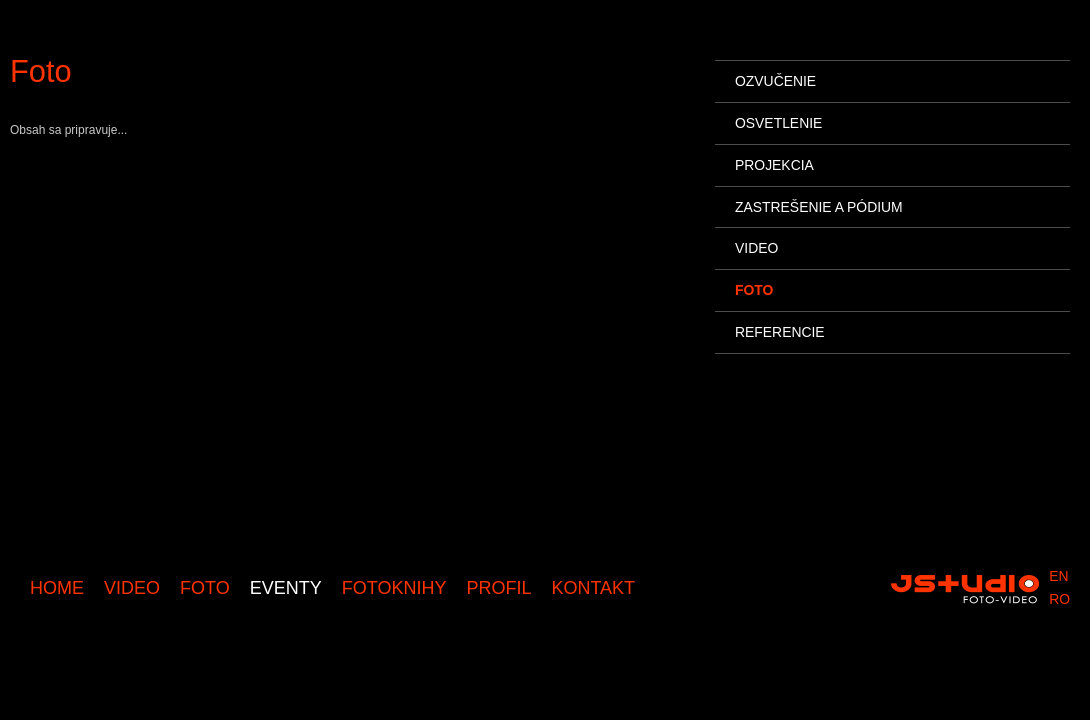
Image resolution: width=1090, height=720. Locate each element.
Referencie (780, 332)
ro (1059, 599)
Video (132, 588)
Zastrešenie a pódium (819, 207)
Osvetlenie (778, 123)
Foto (205, 588)
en (1058, 576)
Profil (498, 588)
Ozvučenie (775, 81)
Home (57, 588)
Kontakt (593, 588)
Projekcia (774, 165)
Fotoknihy (394, 588)
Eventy (286, 588)
